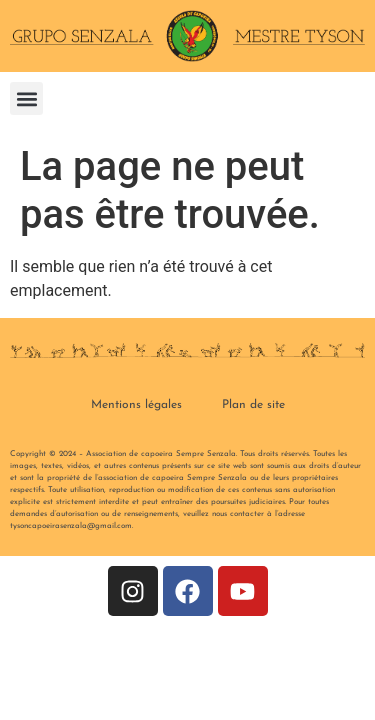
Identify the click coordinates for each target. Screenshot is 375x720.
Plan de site (253, 405)
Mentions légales (136, 405)
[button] (26, 98)
